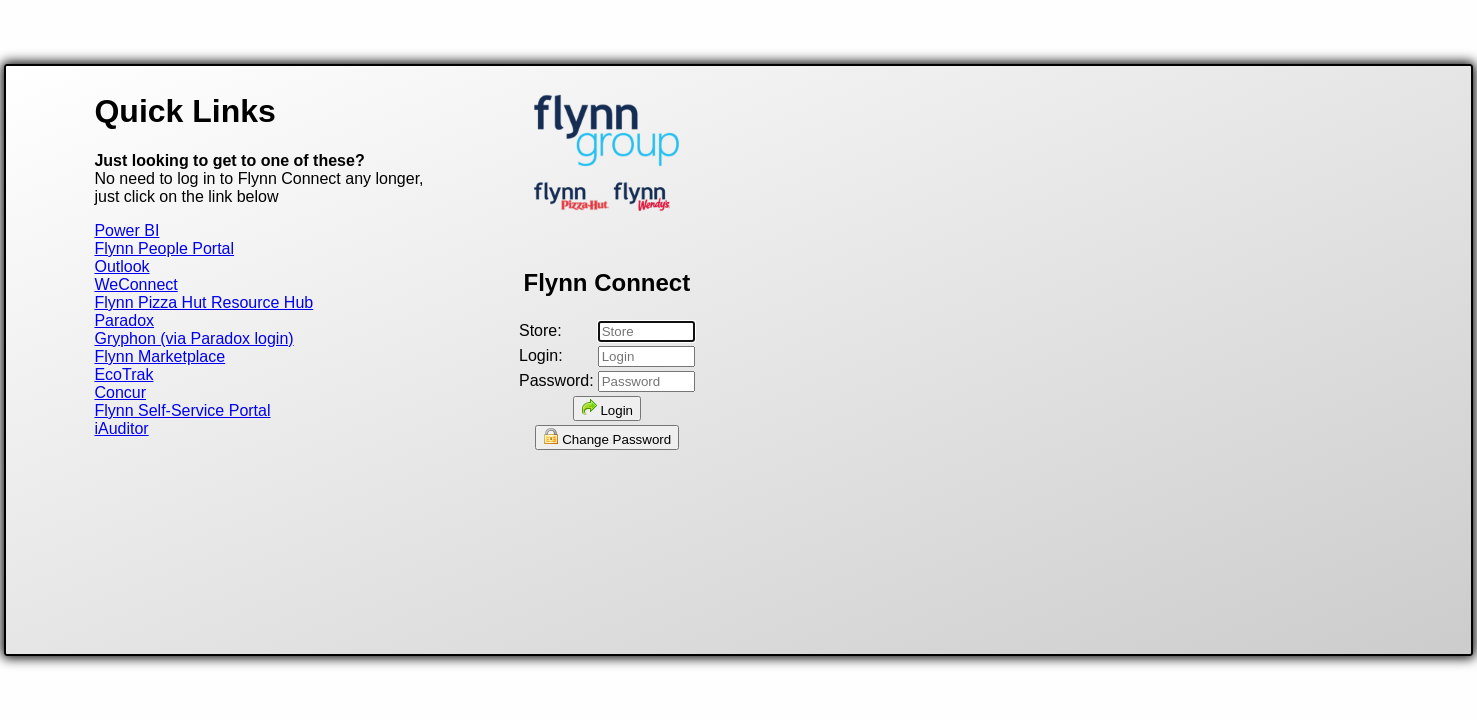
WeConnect (135, 284)
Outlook (121, 266)
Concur (120, 392)
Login (607, 408)
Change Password (607, 437)
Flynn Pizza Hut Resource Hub (203, 302)
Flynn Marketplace (159, 356)
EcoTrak (123, 374)
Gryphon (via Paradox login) (193, 338)
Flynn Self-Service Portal (182, 410)
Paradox (124, 320)
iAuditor (121, 428)
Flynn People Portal (164, 248)
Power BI (126, 230)
